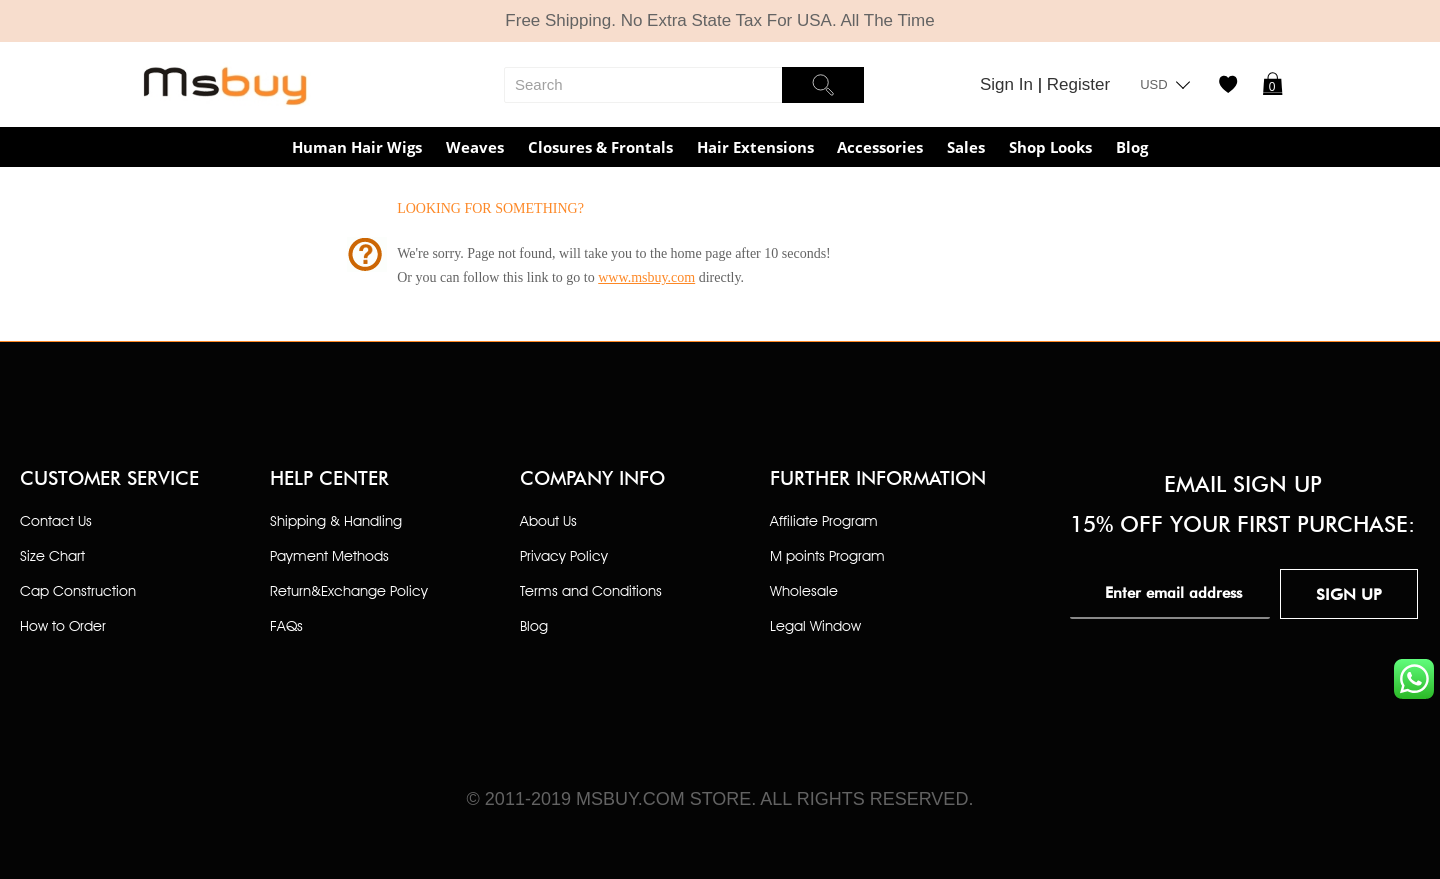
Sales (966, 147)
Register (1078, 84)
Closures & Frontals (600, 147)
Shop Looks (1050, 147)
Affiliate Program (824, 520)
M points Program (827, 555)
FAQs (286, 625)
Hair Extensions (755, 147)
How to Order (63, 625)
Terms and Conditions (591, 590)
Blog (1132, 147)
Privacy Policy (564, 555)
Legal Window (815, 625)
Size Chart (52, 555)
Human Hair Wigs (357, 147)
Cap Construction (78, 590)
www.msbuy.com (646, 277)
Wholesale (804, 590)
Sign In (1009, 84)
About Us (548, 520)
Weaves (475, 147)
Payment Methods (329, 555)
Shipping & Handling (336, 520)
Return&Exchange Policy (349, 590)
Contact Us (56, 520)
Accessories (880, 147)
